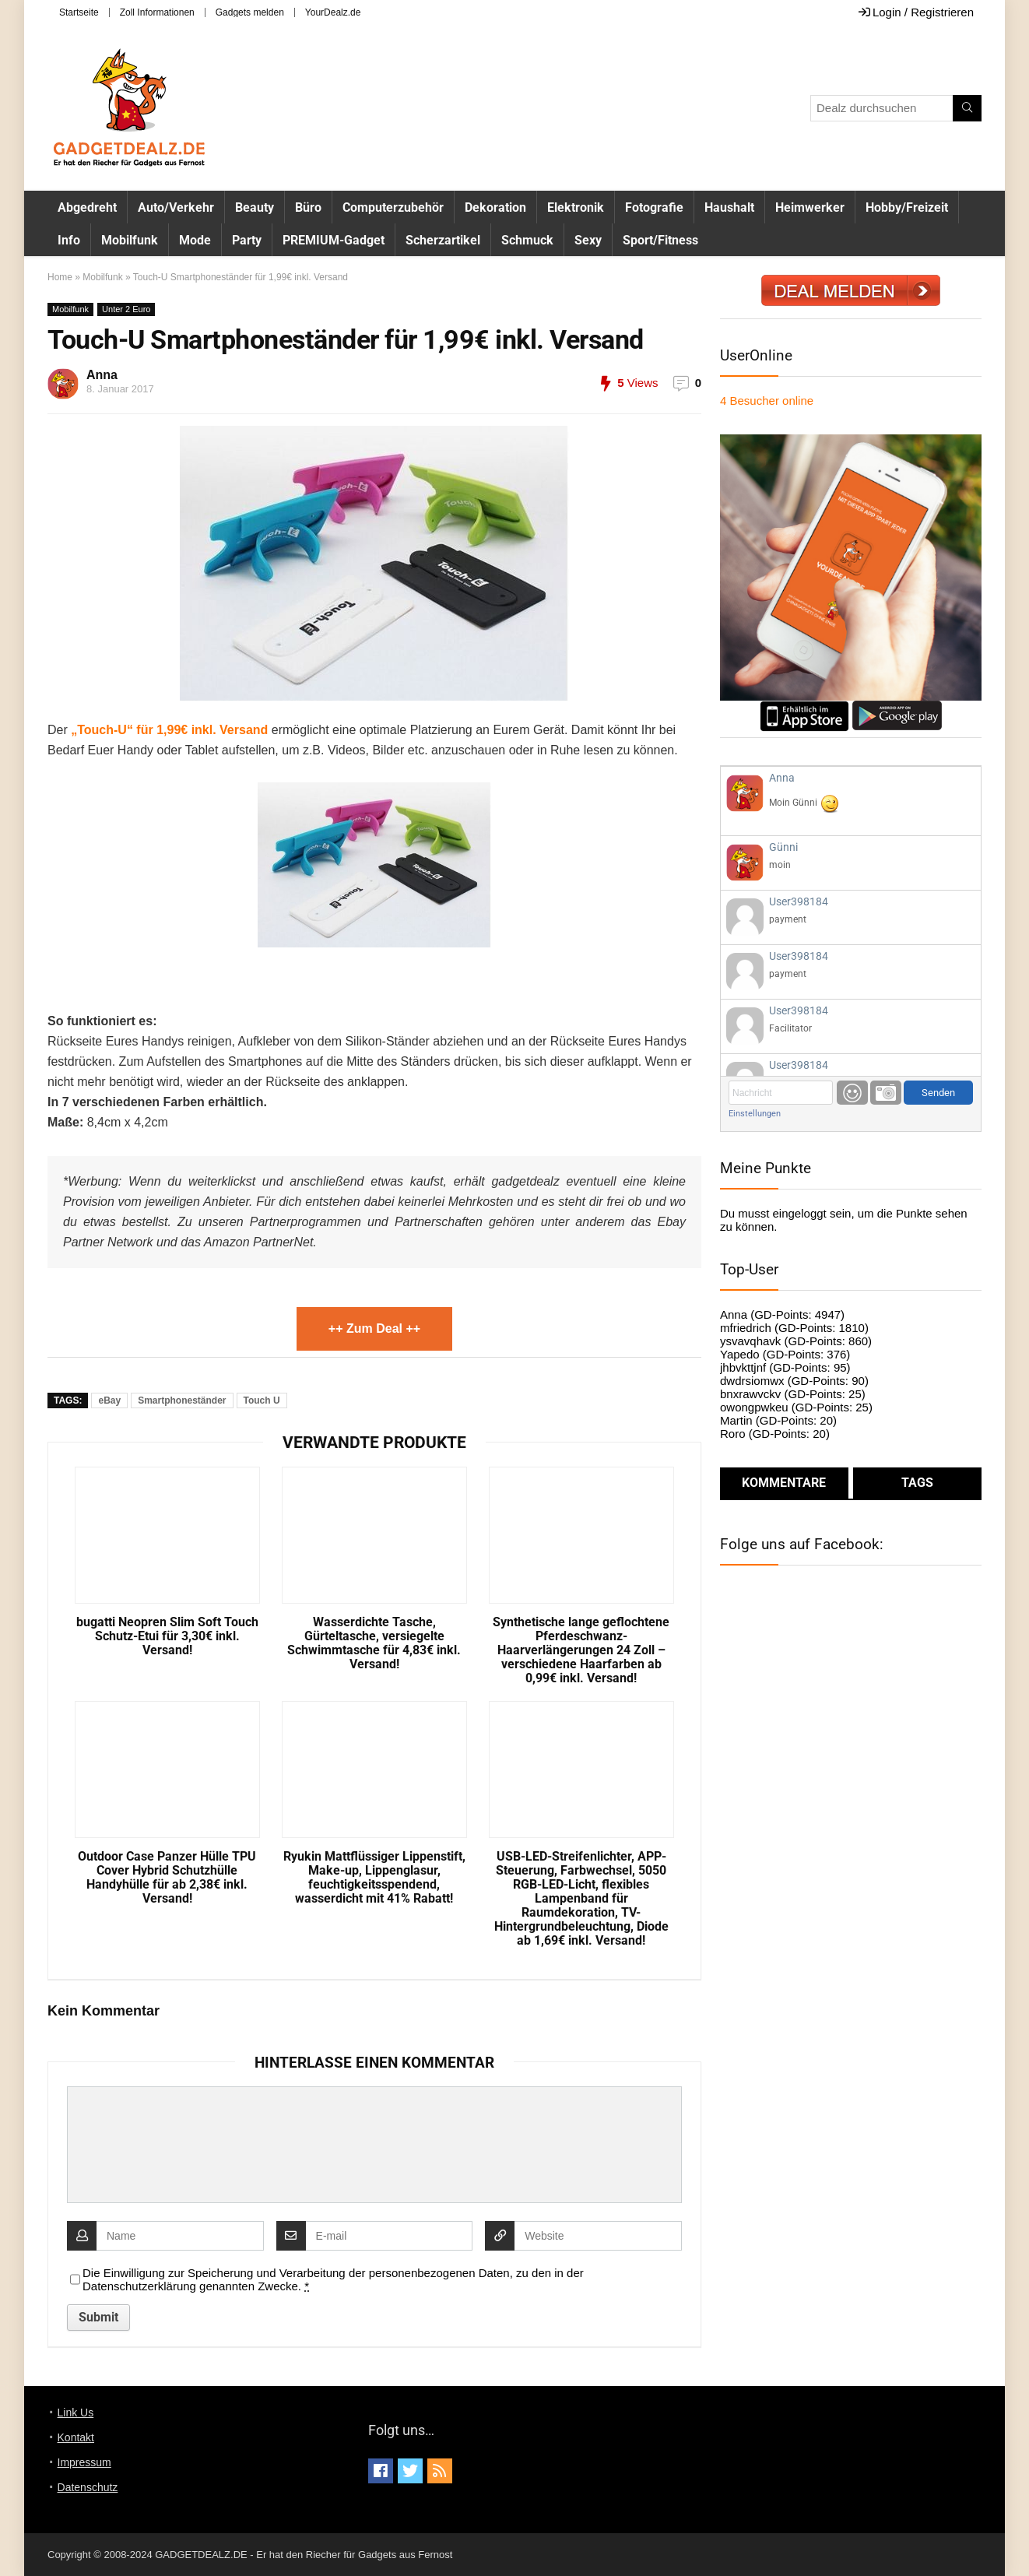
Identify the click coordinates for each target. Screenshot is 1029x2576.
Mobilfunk (129, 240)
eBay (109, 1400)
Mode (195, 240)
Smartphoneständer (182, 1400)
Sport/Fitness (660, 240)
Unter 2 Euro (126, 309)
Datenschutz (88, 2487)
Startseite (79, 12)
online (766, 400)
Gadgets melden (250, 12)
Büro (308, 207)
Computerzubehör (393, 207)
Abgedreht (87, 207)
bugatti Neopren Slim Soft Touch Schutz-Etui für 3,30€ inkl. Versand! (167, 1636)
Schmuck (527, 240)
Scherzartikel (443, 240)
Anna (102, 374)
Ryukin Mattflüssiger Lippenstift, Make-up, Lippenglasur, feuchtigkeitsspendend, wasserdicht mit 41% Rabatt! (374, 1878)
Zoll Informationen (157, 12)
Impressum (84, 2462)
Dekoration (495, 207)
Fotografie (654, 207)
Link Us (76, 2412)
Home (59, 277)
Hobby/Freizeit (907, 207)
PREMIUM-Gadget (334, 240)
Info (69, 240)
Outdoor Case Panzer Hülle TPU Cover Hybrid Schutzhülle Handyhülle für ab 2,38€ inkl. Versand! (167, 1878)
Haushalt (729, 207)
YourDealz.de (333, 12)
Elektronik (575, 207)
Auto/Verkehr (176, 207)
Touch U (262, 1400)
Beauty (254, 207)
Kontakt (76, 2437)
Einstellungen (755, 1114)
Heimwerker (810, 207)
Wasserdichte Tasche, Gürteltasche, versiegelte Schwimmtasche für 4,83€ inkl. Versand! (374, 1643)
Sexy (588, 240)
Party (247, 240)
